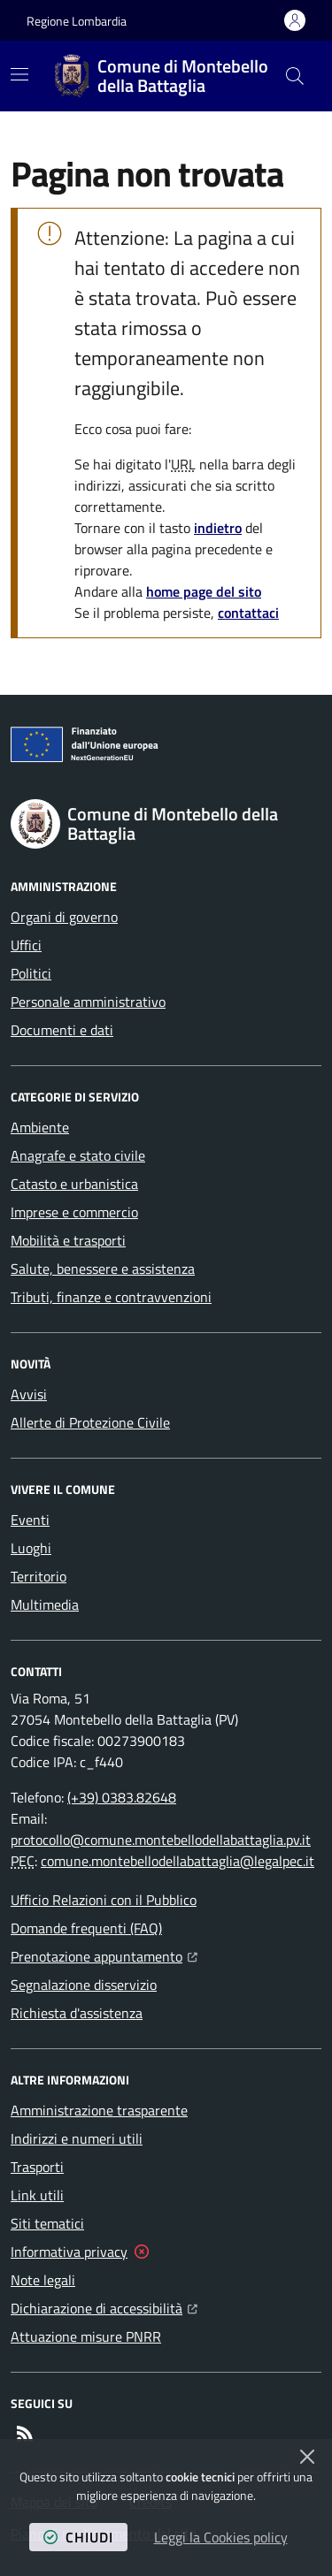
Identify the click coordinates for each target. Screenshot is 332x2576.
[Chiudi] (307, 2456)
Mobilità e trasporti (68, 1240)
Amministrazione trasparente (99, 2110)
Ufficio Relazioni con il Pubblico (104, 1899)
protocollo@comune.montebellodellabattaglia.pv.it (161, 1839)
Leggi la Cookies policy (221, 2537)
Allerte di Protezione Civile (90, 1422)
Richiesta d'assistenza (77, 2012)
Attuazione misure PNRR (86, 2336)
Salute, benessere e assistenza (103, 1268)
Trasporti (37, 2166)
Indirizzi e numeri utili (77, 2138)
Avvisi (29, 1394)
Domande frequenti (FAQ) (86, 1928)
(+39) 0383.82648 (121, 1797)
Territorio (38, 1576)
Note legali (43, 2279)
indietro (218, 527)
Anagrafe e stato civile (78, 1155)
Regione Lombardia (77, 20)
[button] (294, 76)
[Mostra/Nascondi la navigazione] (19, 74)
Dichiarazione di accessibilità (104, 2306)
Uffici (26, 945)
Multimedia (45, 1604)
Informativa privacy (69, 2251)
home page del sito (203, 591)
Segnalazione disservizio (84, 1984)
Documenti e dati (62, 1029)
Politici (31, 973)
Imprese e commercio (74, 1212)
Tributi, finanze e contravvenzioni (111, 1296)
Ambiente (40, 1127)
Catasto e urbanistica (74, 1183)
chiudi (78, 2537)
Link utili (37, 2195)
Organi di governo (64, 916)
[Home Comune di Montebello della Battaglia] (162, 76)
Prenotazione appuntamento (104, 1954)
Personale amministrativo (88, 1001)
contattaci (248, 612)
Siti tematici (47, 2223)
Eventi (30, 1519)
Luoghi (31, 1548)
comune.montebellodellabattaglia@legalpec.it (177, 1860)
